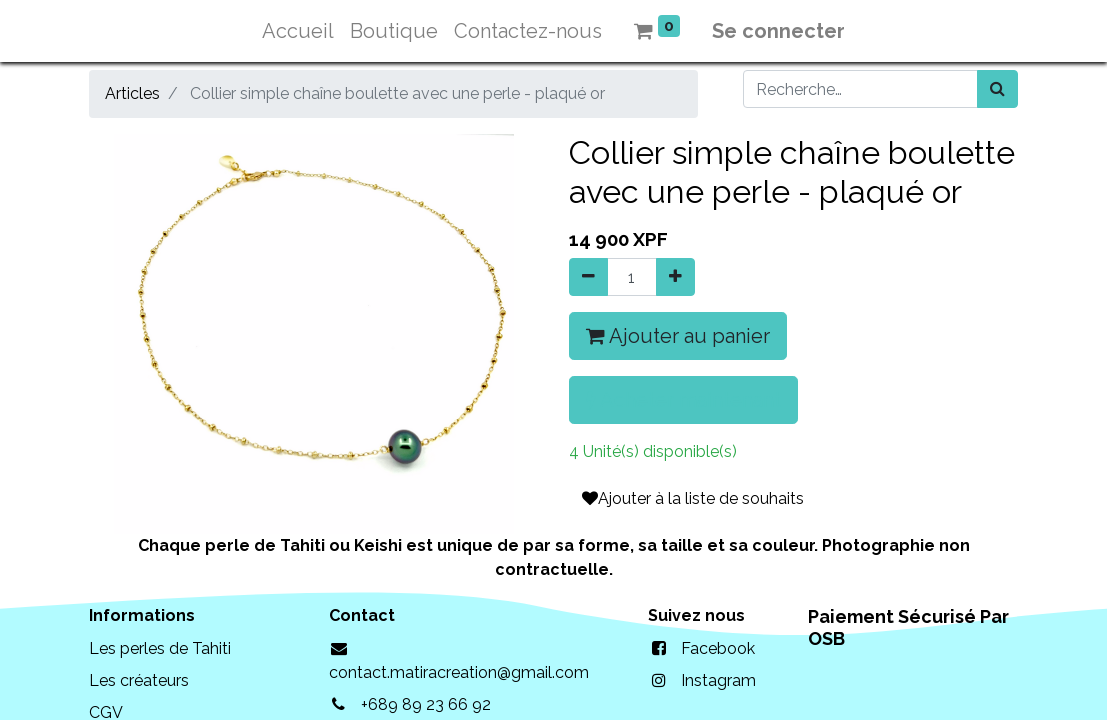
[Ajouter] (675, 277)
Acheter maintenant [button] (683, 400)
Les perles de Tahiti (160, 648)
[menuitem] (298, 31)
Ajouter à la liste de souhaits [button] (693, 498)
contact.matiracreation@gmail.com (459, 672)
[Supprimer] (588, 277)
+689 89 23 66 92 (426, 704)
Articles (132, 93)
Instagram (718, 680)
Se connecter (778, 31)
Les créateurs (139, 680)
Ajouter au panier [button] (678, 336)
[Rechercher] (997, 89)
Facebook (718, 648)
